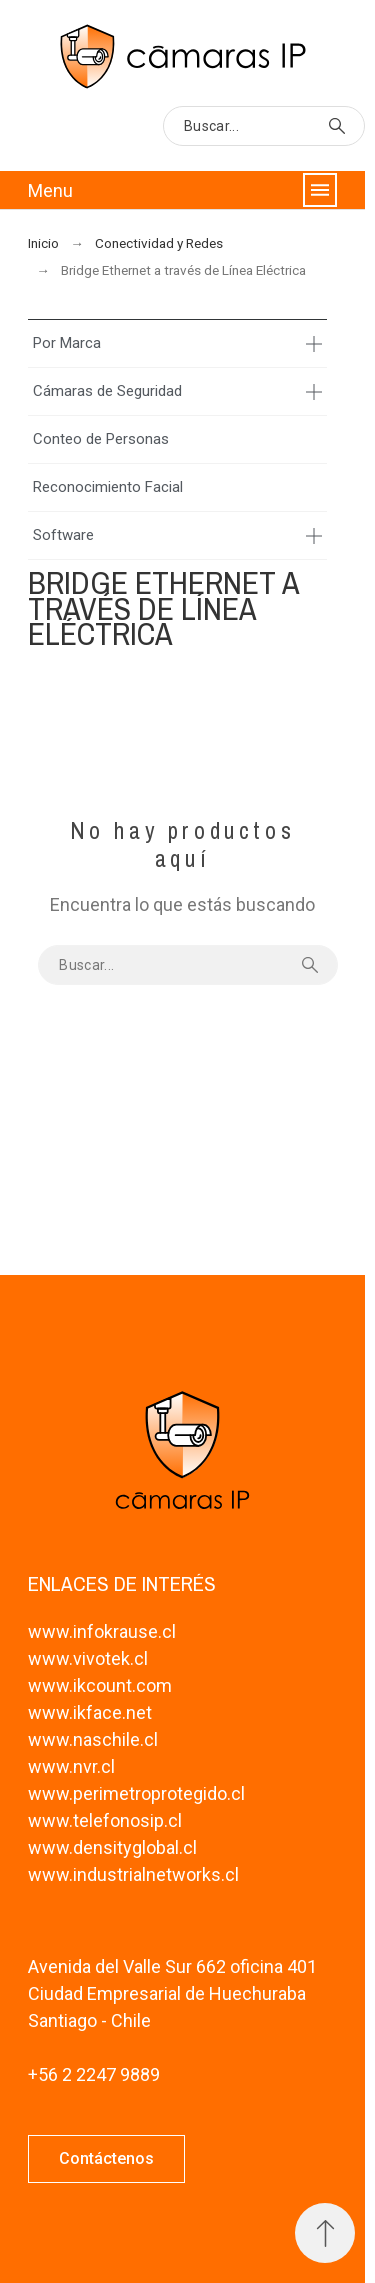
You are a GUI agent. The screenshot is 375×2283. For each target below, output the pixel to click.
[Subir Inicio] (325, 2233)
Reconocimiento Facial (108, 487)
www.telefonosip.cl (105, 1820)
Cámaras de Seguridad (107, 391)
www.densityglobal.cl (112, 1847)
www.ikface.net (90, 1712)
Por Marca (67, 343)
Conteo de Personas (101, 439)
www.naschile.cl (93, 1739)
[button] (106, 2159)
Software (63, 535)
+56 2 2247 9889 (94, 2074)
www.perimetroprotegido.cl (136, 1793)
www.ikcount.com (100, 1685)
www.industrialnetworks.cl (133, 1874)
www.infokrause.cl (102, 1631)
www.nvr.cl (71, 1766)
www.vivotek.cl (88, 1658)
